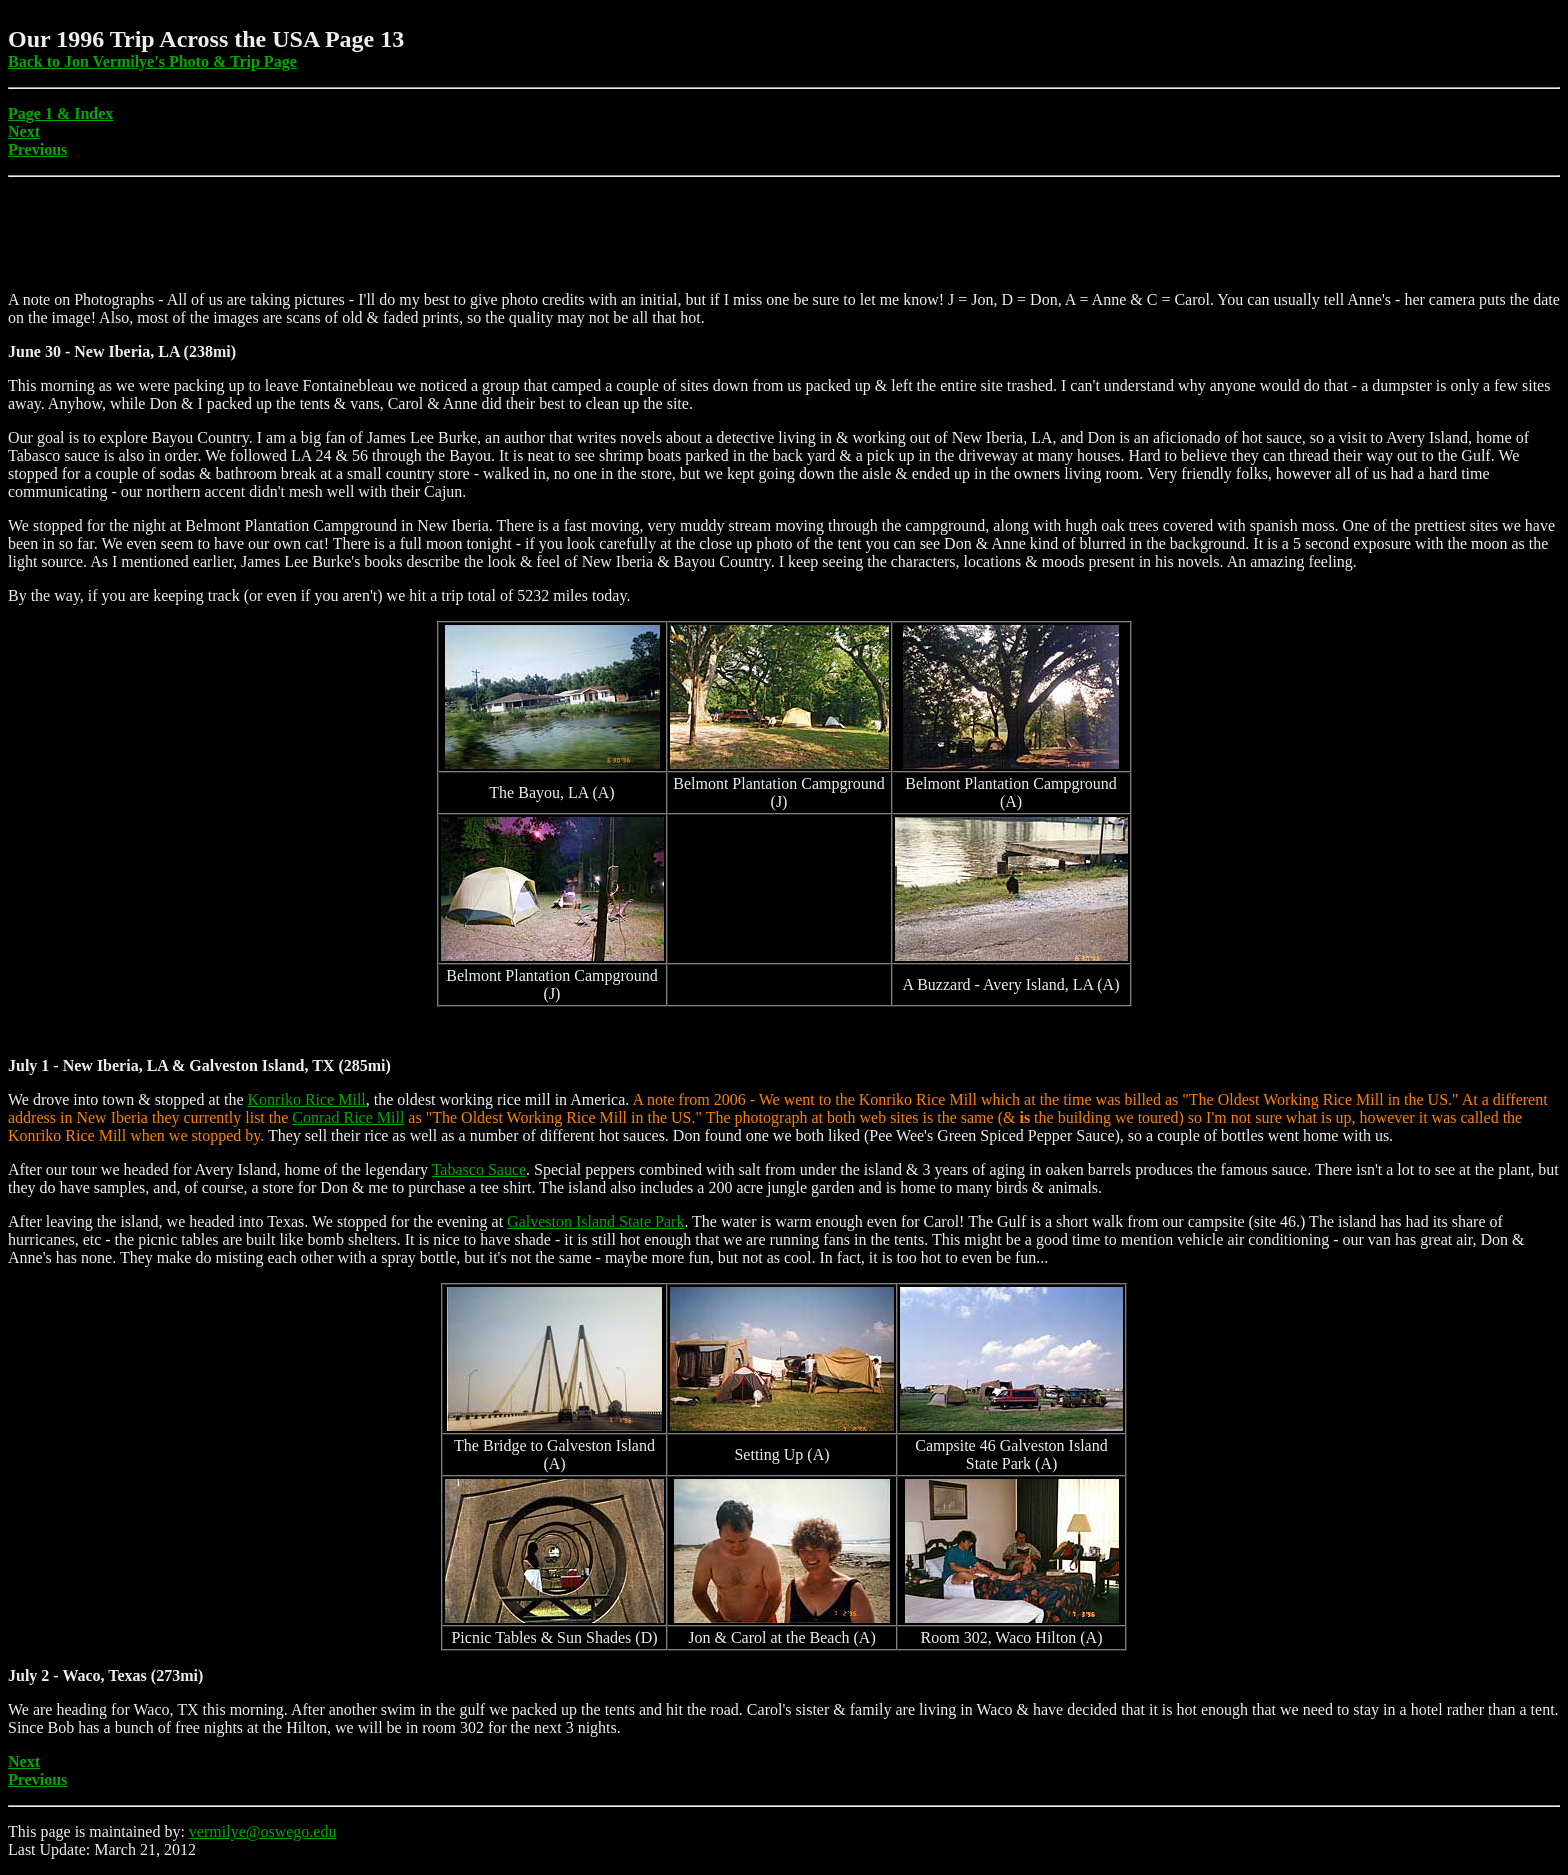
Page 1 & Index (60, 113)
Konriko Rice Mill (307, 1099)
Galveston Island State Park (595, 1221)
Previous (37, 149)
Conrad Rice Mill (348, 1117)
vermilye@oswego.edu (263, 1831)
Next (24, 131)
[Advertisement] (372, 230)
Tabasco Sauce (479, 1169)
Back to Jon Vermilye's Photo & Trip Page (152, 61)
